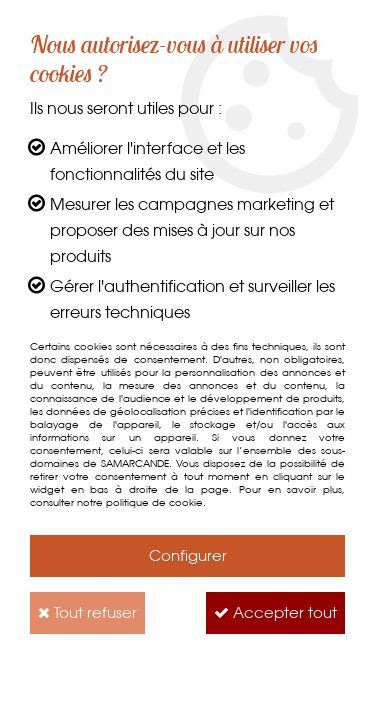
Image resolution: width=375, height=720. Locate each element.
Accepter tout (275, 612)
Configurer (188, 555)
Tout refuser (87, 612)
